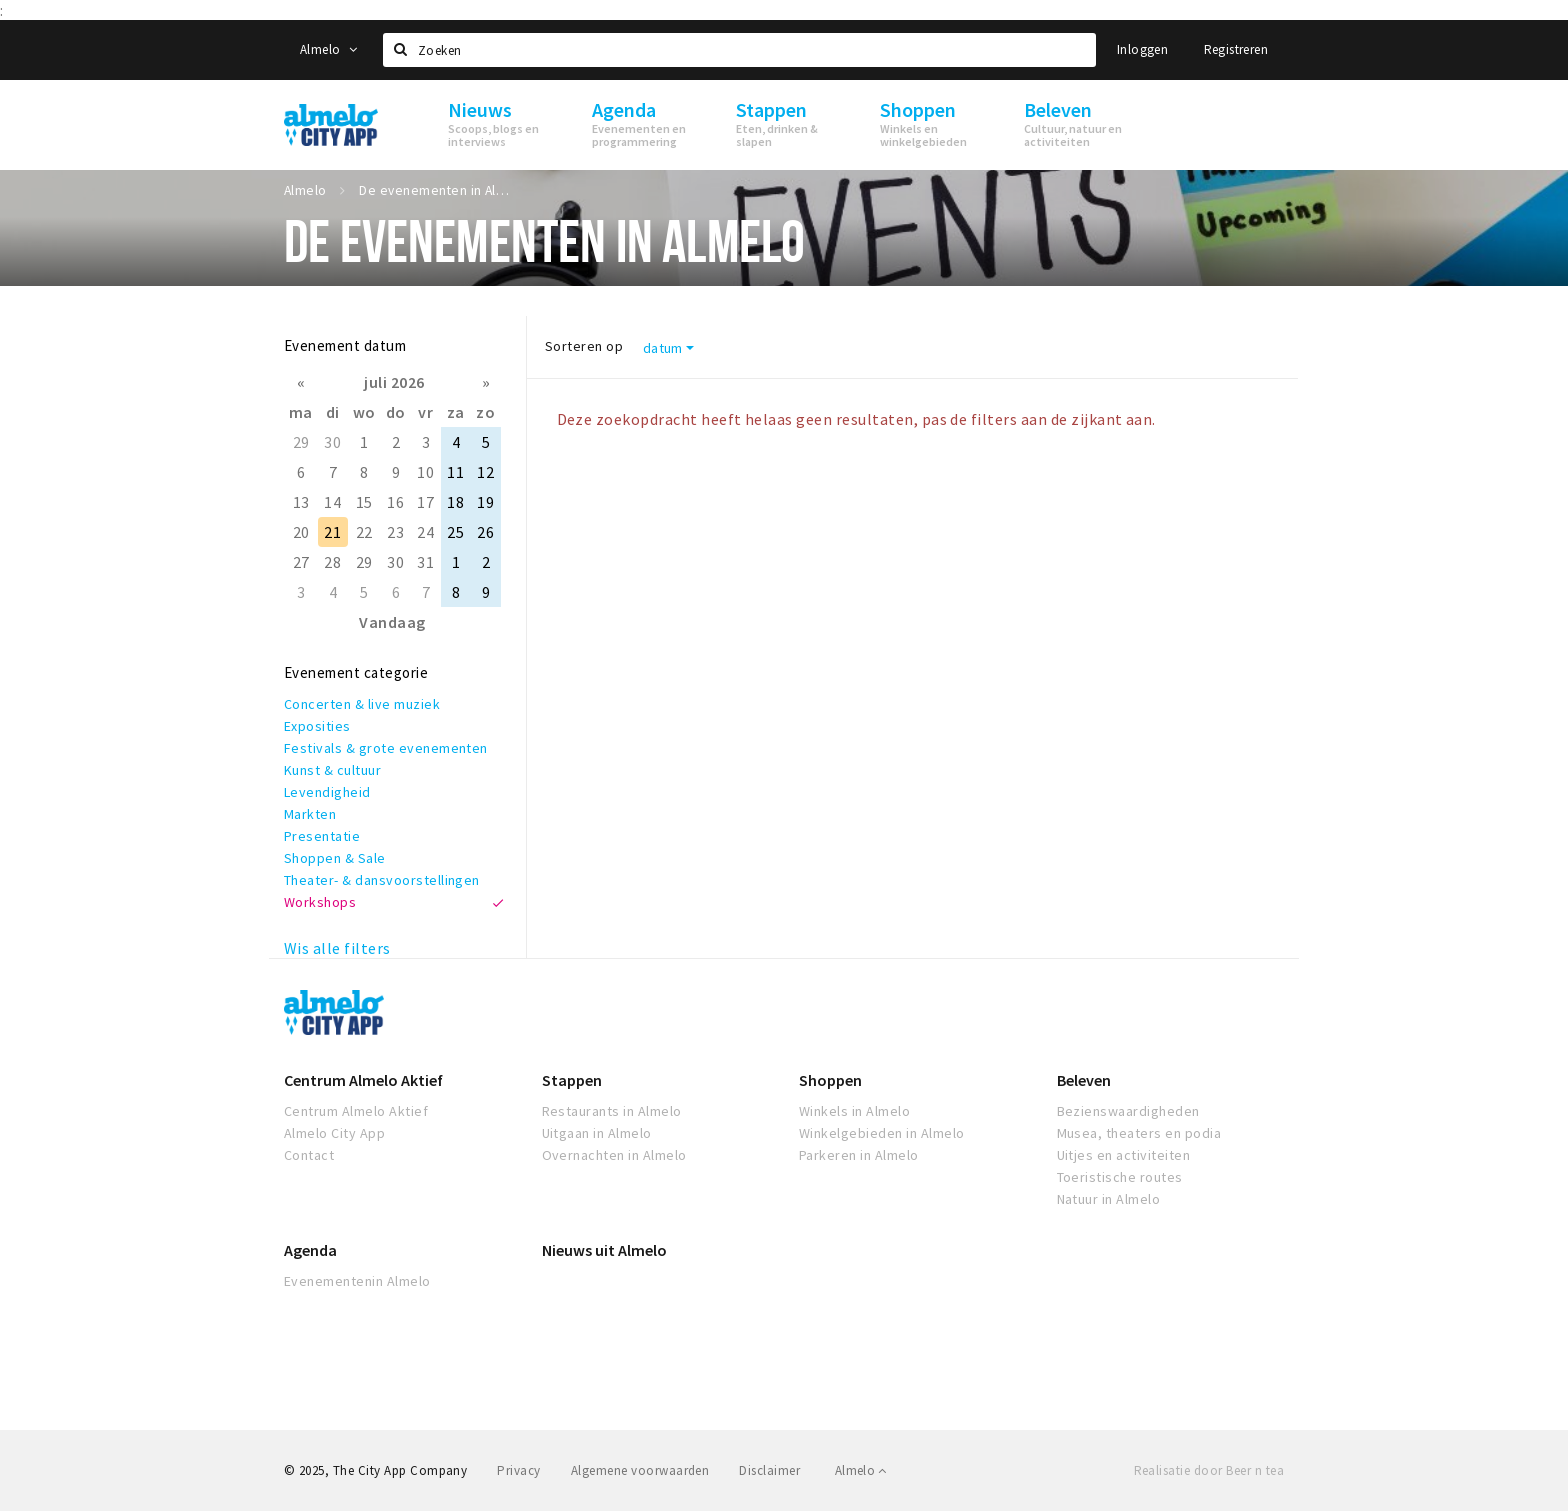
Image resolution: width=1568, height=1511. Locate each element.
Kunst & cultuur (332, 770)
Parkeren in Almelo (859, 1155)
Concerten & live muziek (362, 704)
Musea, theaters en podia (1139, 1133)
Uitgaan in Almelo (597, 1133)
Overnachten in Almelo (614, 1155)
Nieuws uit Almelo (604, 1250)
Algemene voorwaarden (640, 1470)
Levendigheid (327, 792)
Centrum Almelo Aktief (363, 1080)
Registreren (1236, 49)
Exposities (317, 726)
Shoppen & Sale (335, 858)
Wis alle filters (337, 948)
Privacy (518, 1470)
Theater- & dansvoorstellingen (382, 880)
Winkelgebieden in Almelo (882, 1133)
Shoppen (830, 1080)
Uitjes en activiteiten (1124, 1155)
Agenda (310, 1250)
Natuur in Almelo (1109, 1199)
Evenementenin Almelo (357, 1281)
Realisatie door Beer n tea (1209, 1470)
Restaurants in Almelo (612, 1111)
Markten (310, 814)
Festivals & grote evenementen (386, 748)
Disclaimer (769, 1470)
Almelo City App (334, 1133)
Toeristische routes (1120, 1177)
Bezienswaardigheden (1128, 1111)
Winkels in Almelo (854, 1111)
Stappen (572, 1080)
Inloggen (1142, 49)
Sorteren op (584, 346)
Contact (309, 1155)
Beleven (1084, 1080)
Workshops (320, 902)
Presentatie (322, 836)
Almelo (328, 49)
